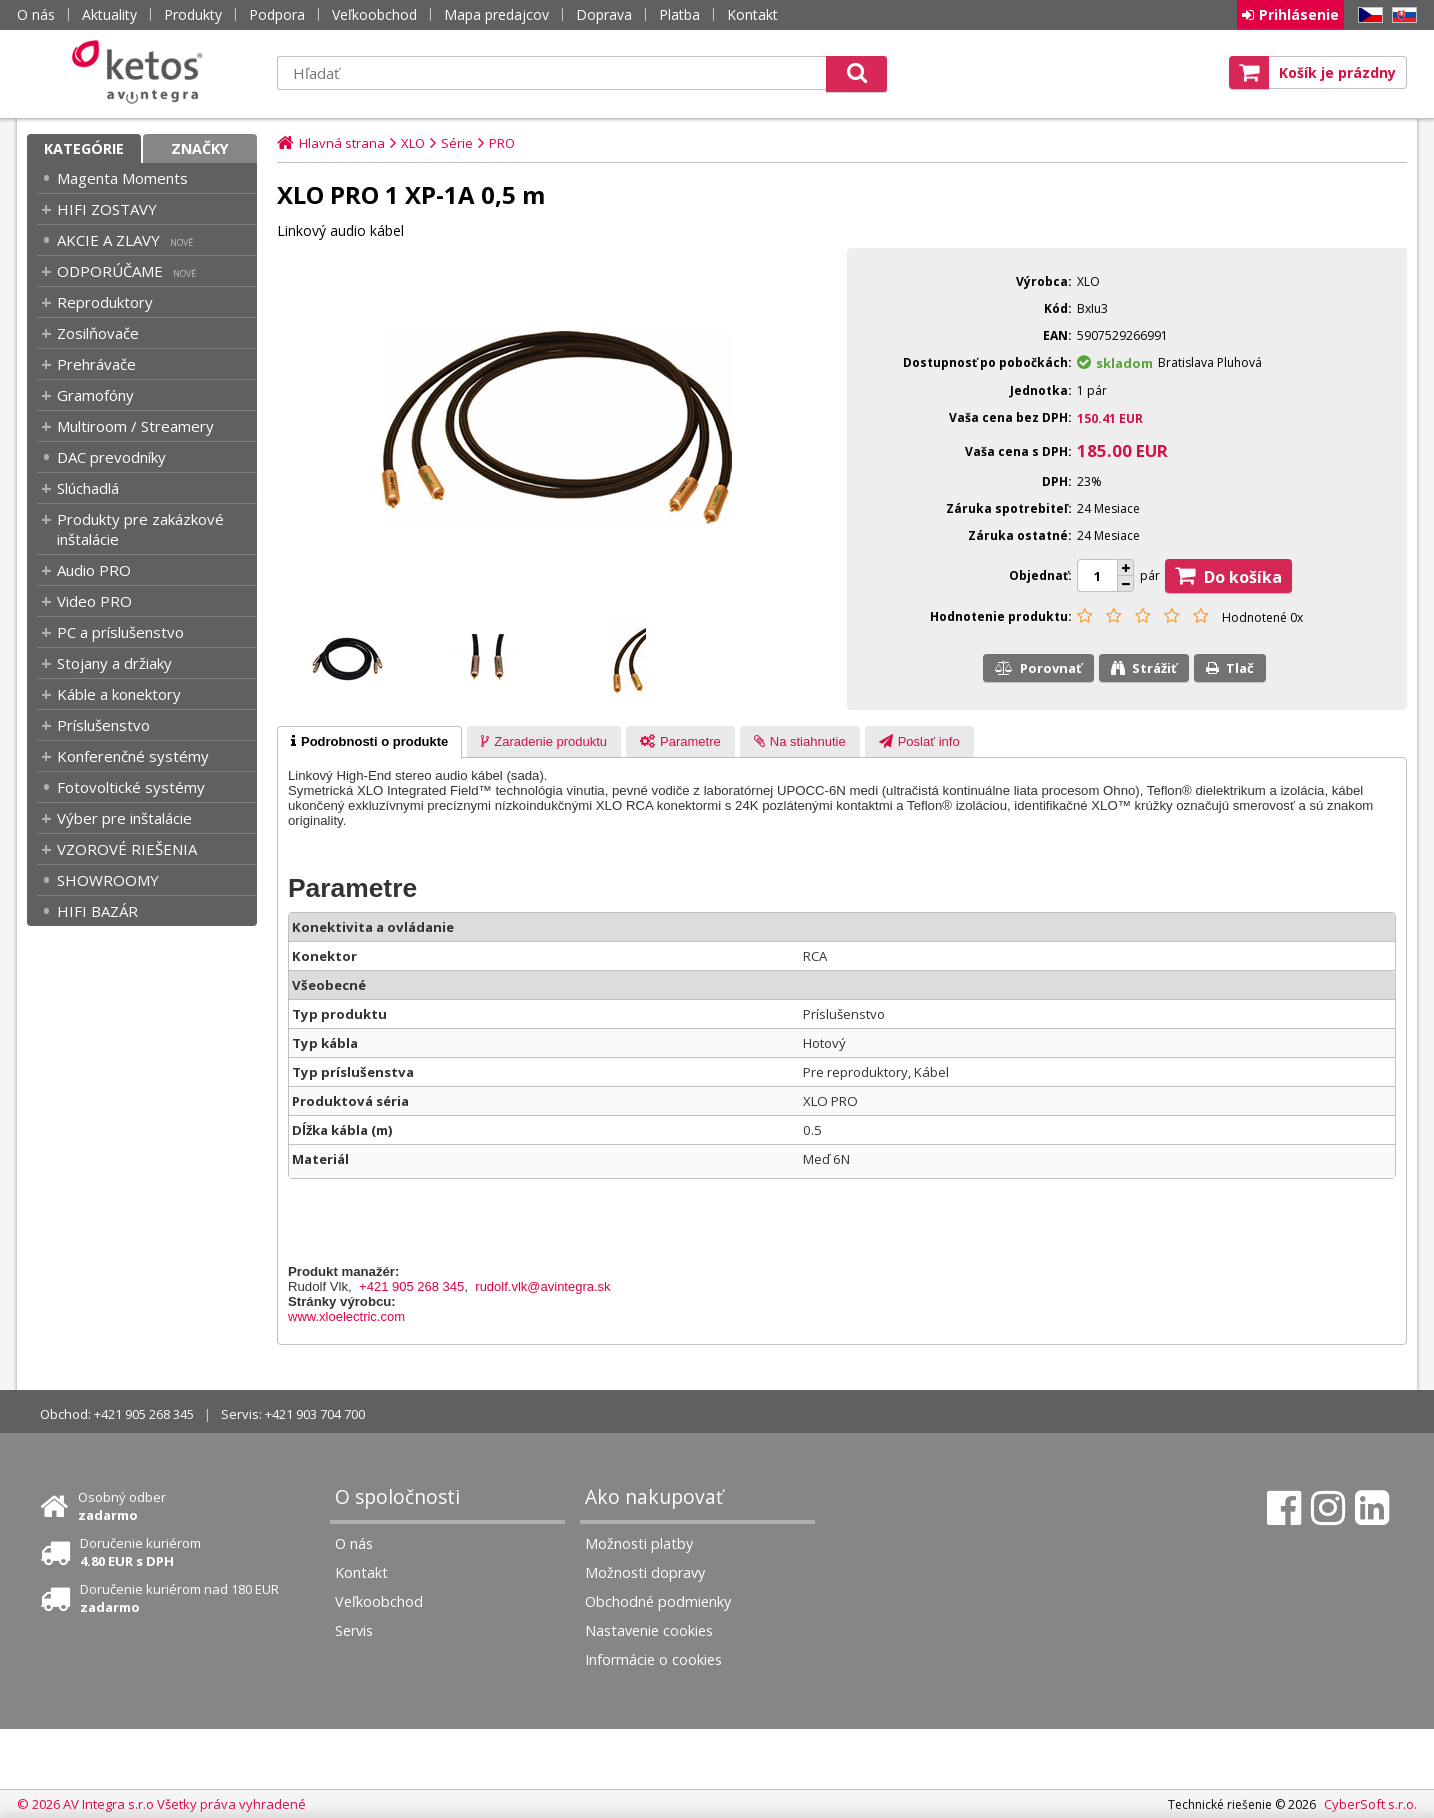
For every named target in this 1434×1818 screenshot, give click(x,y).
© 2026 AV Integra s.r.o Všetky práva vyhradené (161, 1804)
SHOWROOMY (108, 880)
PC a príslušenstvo (120, 632)
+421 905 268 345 (411, 1286)
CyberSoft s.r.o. (1370, 1804)
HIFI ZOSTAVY (107, 209)
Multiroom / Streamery (135, 426)
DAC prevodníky (111, 457)
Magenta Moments (122, 178)
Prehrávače (96, 364)
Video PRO (94, 601)
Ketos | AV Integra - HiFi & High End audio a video (142, 72)
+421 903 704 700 (315, 1414)
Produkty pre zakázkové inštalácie (140, 529)
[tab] (369, 742)
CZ (1367, 15)
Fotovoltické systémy (131, 787)
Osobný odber (122, 1506)
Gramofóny (95, 395)
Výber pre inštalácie (124, 818)
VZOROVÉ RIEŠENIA (127, 849)
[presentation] (369, 742)
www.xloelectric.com (346, 1316)
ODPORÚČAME (110, 271)
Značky (200, 148)
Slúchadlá (88, 488)
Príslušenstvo (103, 725)
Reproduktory (105, 302)
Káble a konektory (119, 694)
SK (1401, 15)
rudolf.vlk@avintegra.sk (542, 1286)
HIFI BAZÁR (97, 911)
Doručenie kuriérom (140, 1552)
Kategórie (84, 148)
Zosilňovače (98, 333)
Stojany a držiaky (114, 663)
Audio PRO (94, 570)
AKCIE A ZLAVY (108, 240)
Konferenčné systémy (133, 756)
